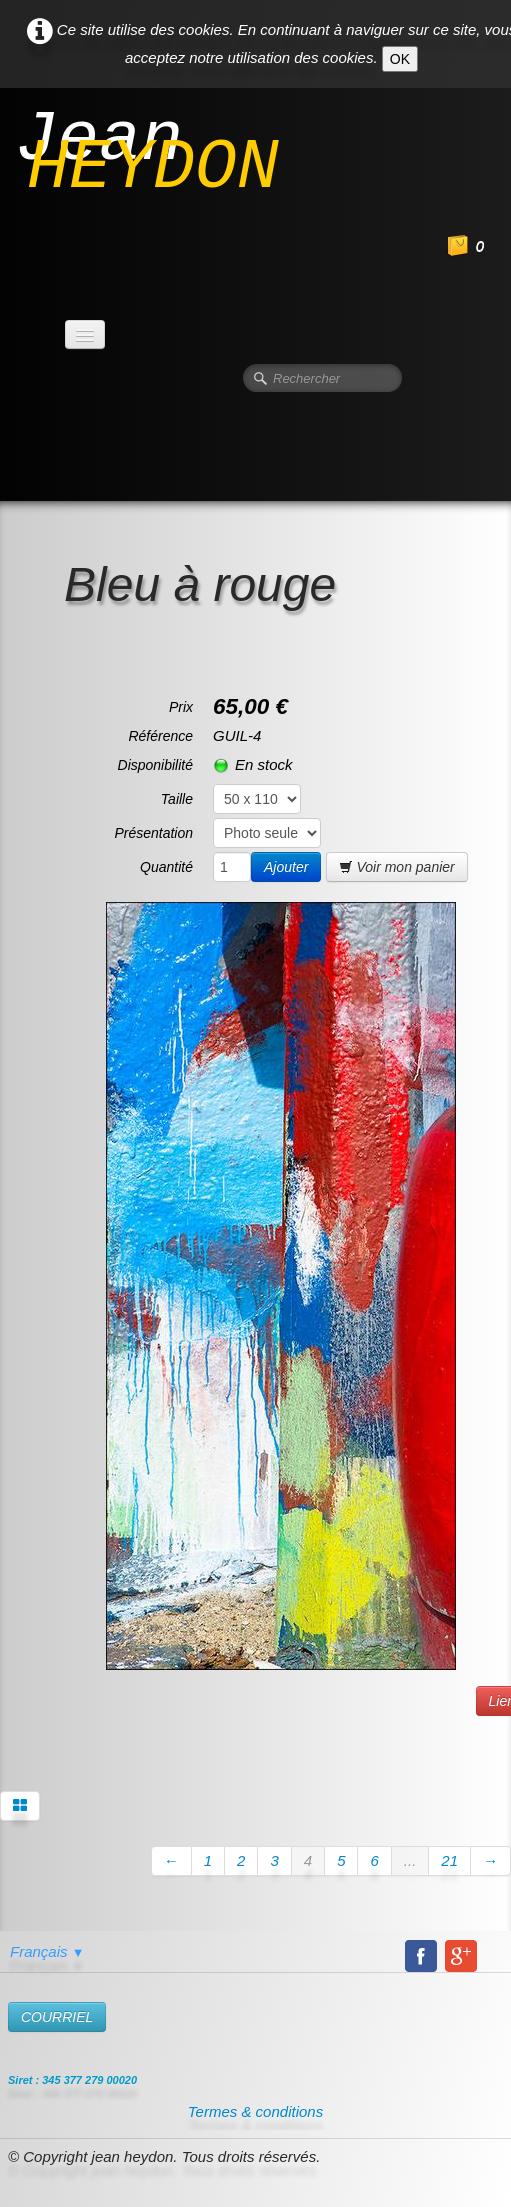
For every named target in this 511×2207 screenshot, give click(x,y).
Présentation (153, 833)
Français (47, 1951)
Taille (177, 799)
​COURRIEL (57, 2017)
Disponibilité (155, 765)
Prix (181, 707)
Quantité (166, 867)
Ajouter (286, 867)
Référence (160, 736)
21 (449, 1860)
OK (400, 59)
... (410, 1860)
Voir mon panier (397, 867)
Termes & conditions (255, 2111)
